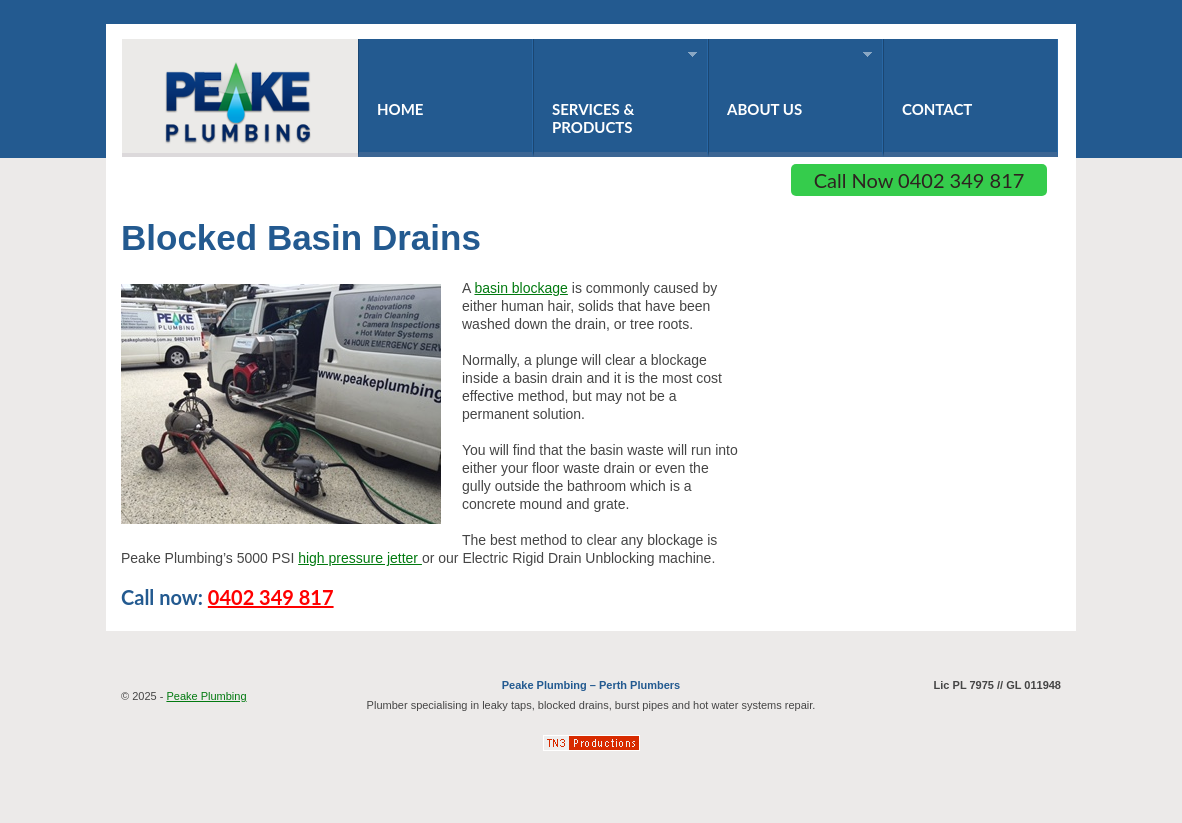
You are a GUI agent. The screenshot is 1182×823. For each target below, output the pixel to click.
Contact (937, 109)
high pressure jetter (360, 558)
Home (400, 109)
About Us (790, 83)
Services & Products (615, 92)
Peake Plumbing (206, 696)
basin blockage (520, 288)
